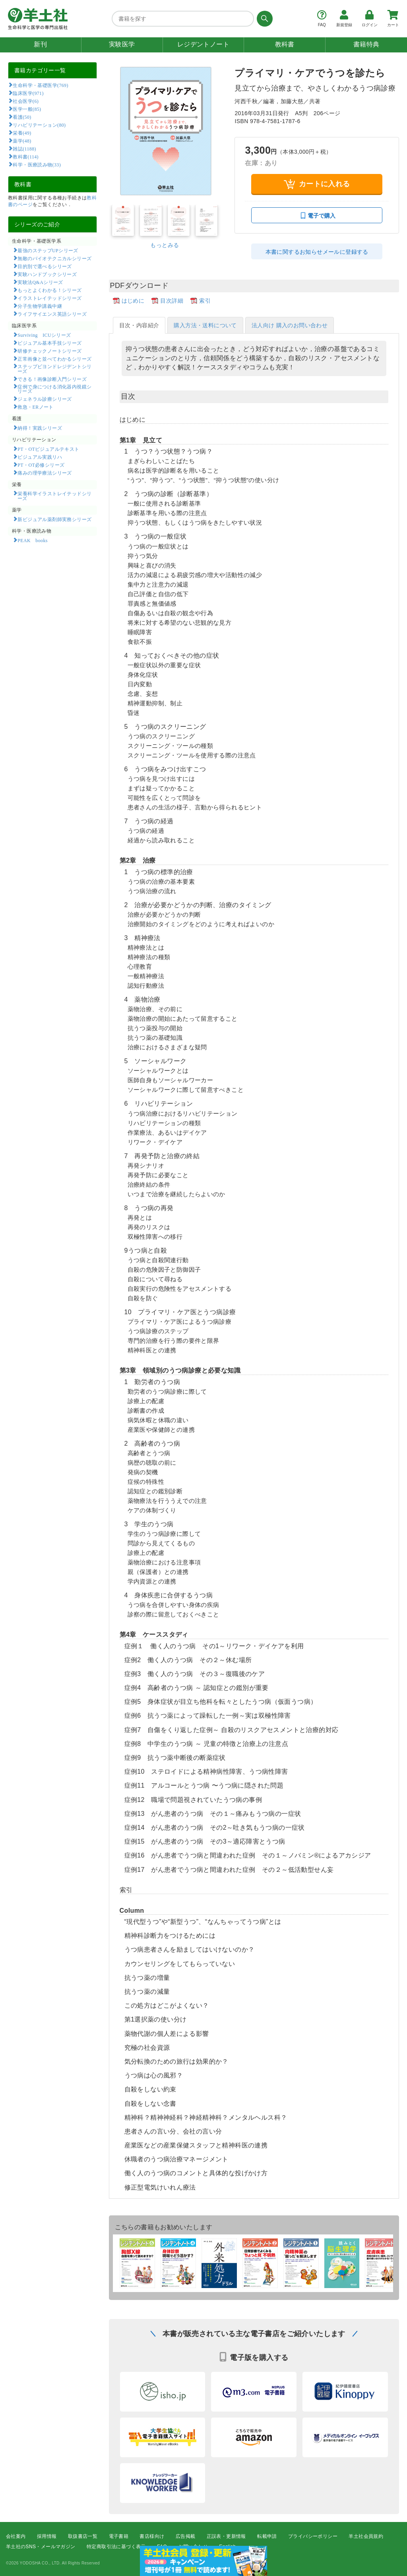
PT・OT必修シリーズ (40, 464)
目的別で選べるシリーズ (44, 266)
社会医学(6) (26, 100)
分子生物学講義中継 (39, 305)
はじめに (133, 300)
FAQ (162, 2546)
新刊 (40, 44)
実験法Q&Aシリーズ (40, 282)
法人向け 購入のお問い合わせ (290, 325)
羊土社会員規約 (366, 2536)
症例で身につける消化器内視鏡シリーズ (54, 389)
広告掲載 (186, 2536)
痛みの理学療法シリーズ (44, 472)
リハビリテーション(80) (39, 124)
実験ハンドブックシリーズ (47, 274)
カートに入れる (317, 184)
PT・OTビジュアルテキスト (48, 448)
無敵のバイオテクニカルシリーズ (54, 258)
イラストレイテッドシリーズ (49, 297)
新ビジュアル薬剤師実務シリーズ (54, 519)
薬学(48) (22, 140)
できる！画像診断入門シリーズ (52, 379)
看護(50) (22, 116)
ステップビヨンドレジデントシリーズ (54, 368)
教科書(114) (26, 156)
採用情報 (47, 2536)
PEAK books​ (32, 540)
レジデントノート (203, 44)
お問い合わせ (193, 2546)
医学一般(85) (27, 108)
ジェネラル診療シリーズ (44, 398)
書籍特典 (366, 44)
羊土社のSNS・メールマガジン (41, 2546)
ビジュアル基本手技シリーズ (49, 342)
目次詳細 (171, 300)
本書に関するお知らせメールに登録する (317, 252)
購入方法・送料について (205, 325)
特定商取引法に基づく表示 (116, 2546)
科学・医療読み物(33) (37, 164)
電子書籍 (119, 2536)
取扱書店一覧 (82, 2536)
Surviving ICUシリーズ (44, 334)
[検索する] (263, 19)
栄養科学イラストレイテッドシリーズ (54, 495)
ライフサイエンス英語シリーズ (52, 313)
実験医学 (122, 44)
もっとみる (164, 245)
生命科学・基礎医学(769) (40, 85)
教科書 (285, 44)
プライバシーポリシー (312, 2536)
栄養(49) (22, 132)
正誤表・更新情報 (226, 2536)
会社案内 (16, 2536)
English (227, 2546)
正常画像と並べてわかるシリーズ (54, 358)
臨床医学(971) (28, 93)
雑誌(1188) (24, 148)
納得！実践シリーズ (39, 427)
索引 (205, 300)
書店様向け (152, 2536)
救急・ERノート (35, 406)
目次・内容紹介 (139, 325)
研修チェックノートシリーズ (49, 350)
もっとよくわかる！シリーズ (49, 290)
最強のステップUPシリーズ (47, 250)
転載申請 (267, 2536)
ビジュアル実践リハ (39, 456)
